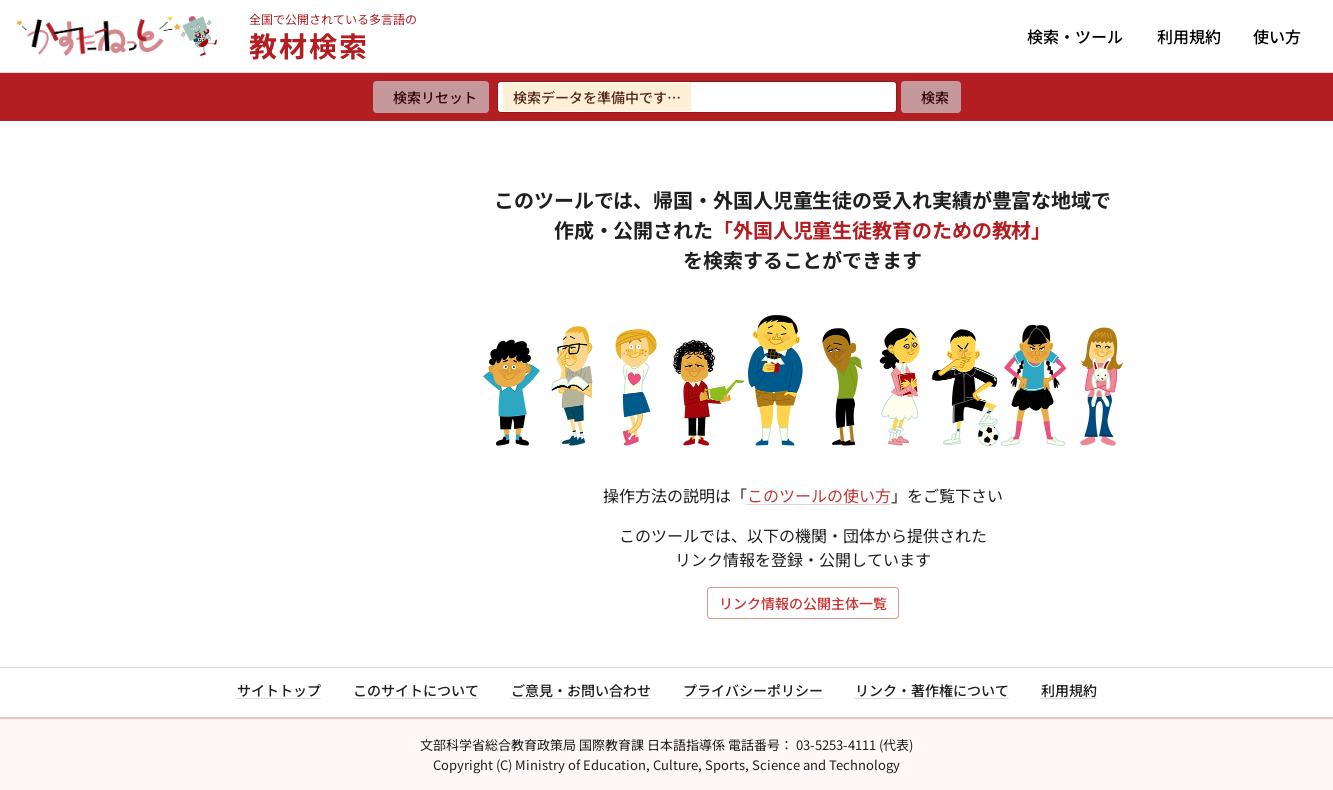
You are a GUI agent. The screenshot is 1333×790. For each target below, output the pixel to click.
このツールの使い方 (819, 495)
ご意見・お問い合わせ (581, 690)
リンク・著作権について (932, 690)
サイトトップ (279, 690)
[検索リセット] (431, 97)
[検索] (931, 97)
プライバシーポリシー (753, 690)
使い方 (1277, 36)
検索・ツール (1075, 36)
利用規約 (1189, 36)
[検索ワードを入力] (697, 97)
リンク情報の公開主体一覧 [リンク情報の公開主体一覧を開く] (803, 603)
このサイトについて (416, 690)
